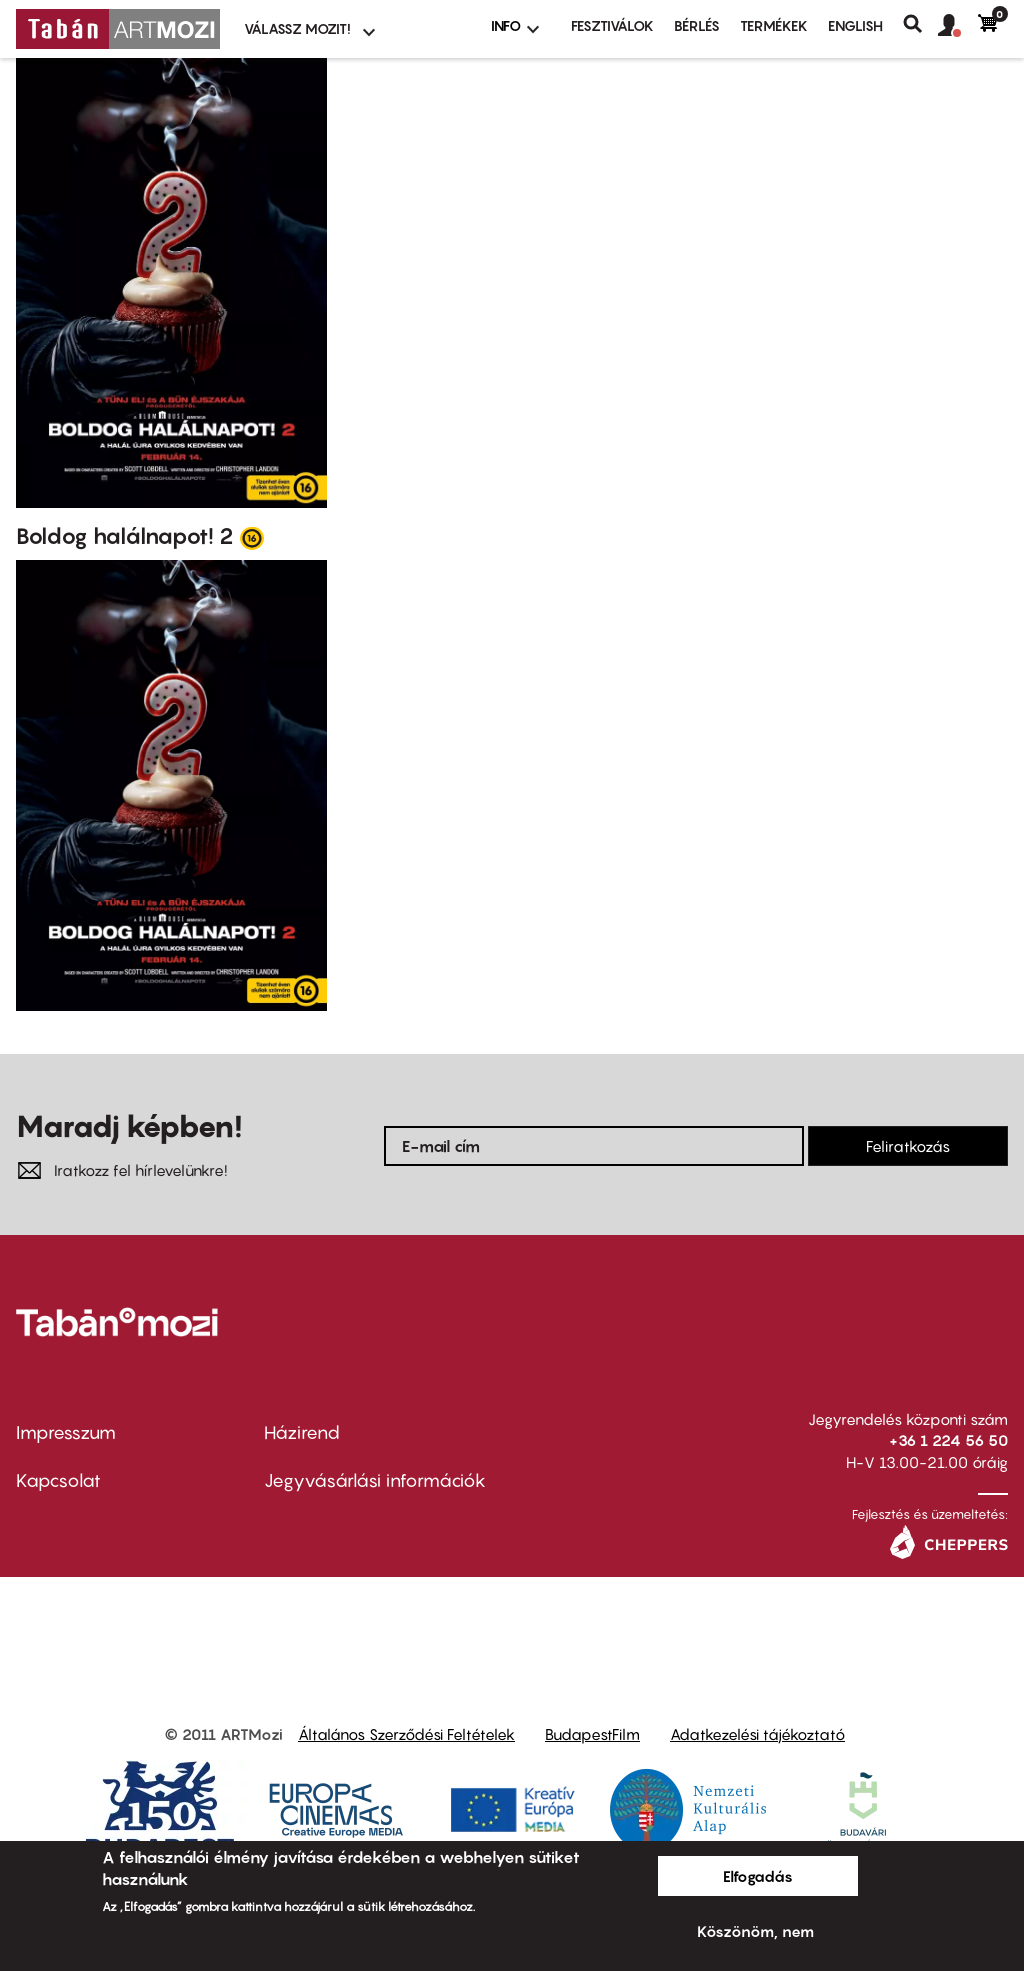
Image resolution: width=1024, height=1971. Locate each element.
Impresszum (66, 1432)
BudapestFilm (592, 1734)
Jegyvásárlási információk (375, 1480)
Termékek (774, 25)
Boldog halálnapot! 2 (125, 536)
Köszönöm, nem (755, 1931)
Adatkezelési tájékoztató (757, 1734)
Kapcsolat (58, 1480)
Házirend (302, 1432)
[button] (958, 26)
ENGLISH (855, 25)
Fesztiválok (612, 25)
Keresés (920, 24)
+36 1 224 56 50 (948, 1440)
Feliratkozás (908, 1146)
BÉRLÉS (697, 25)
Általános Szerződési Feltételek (406, 1734)
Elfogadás (758, 1876)
